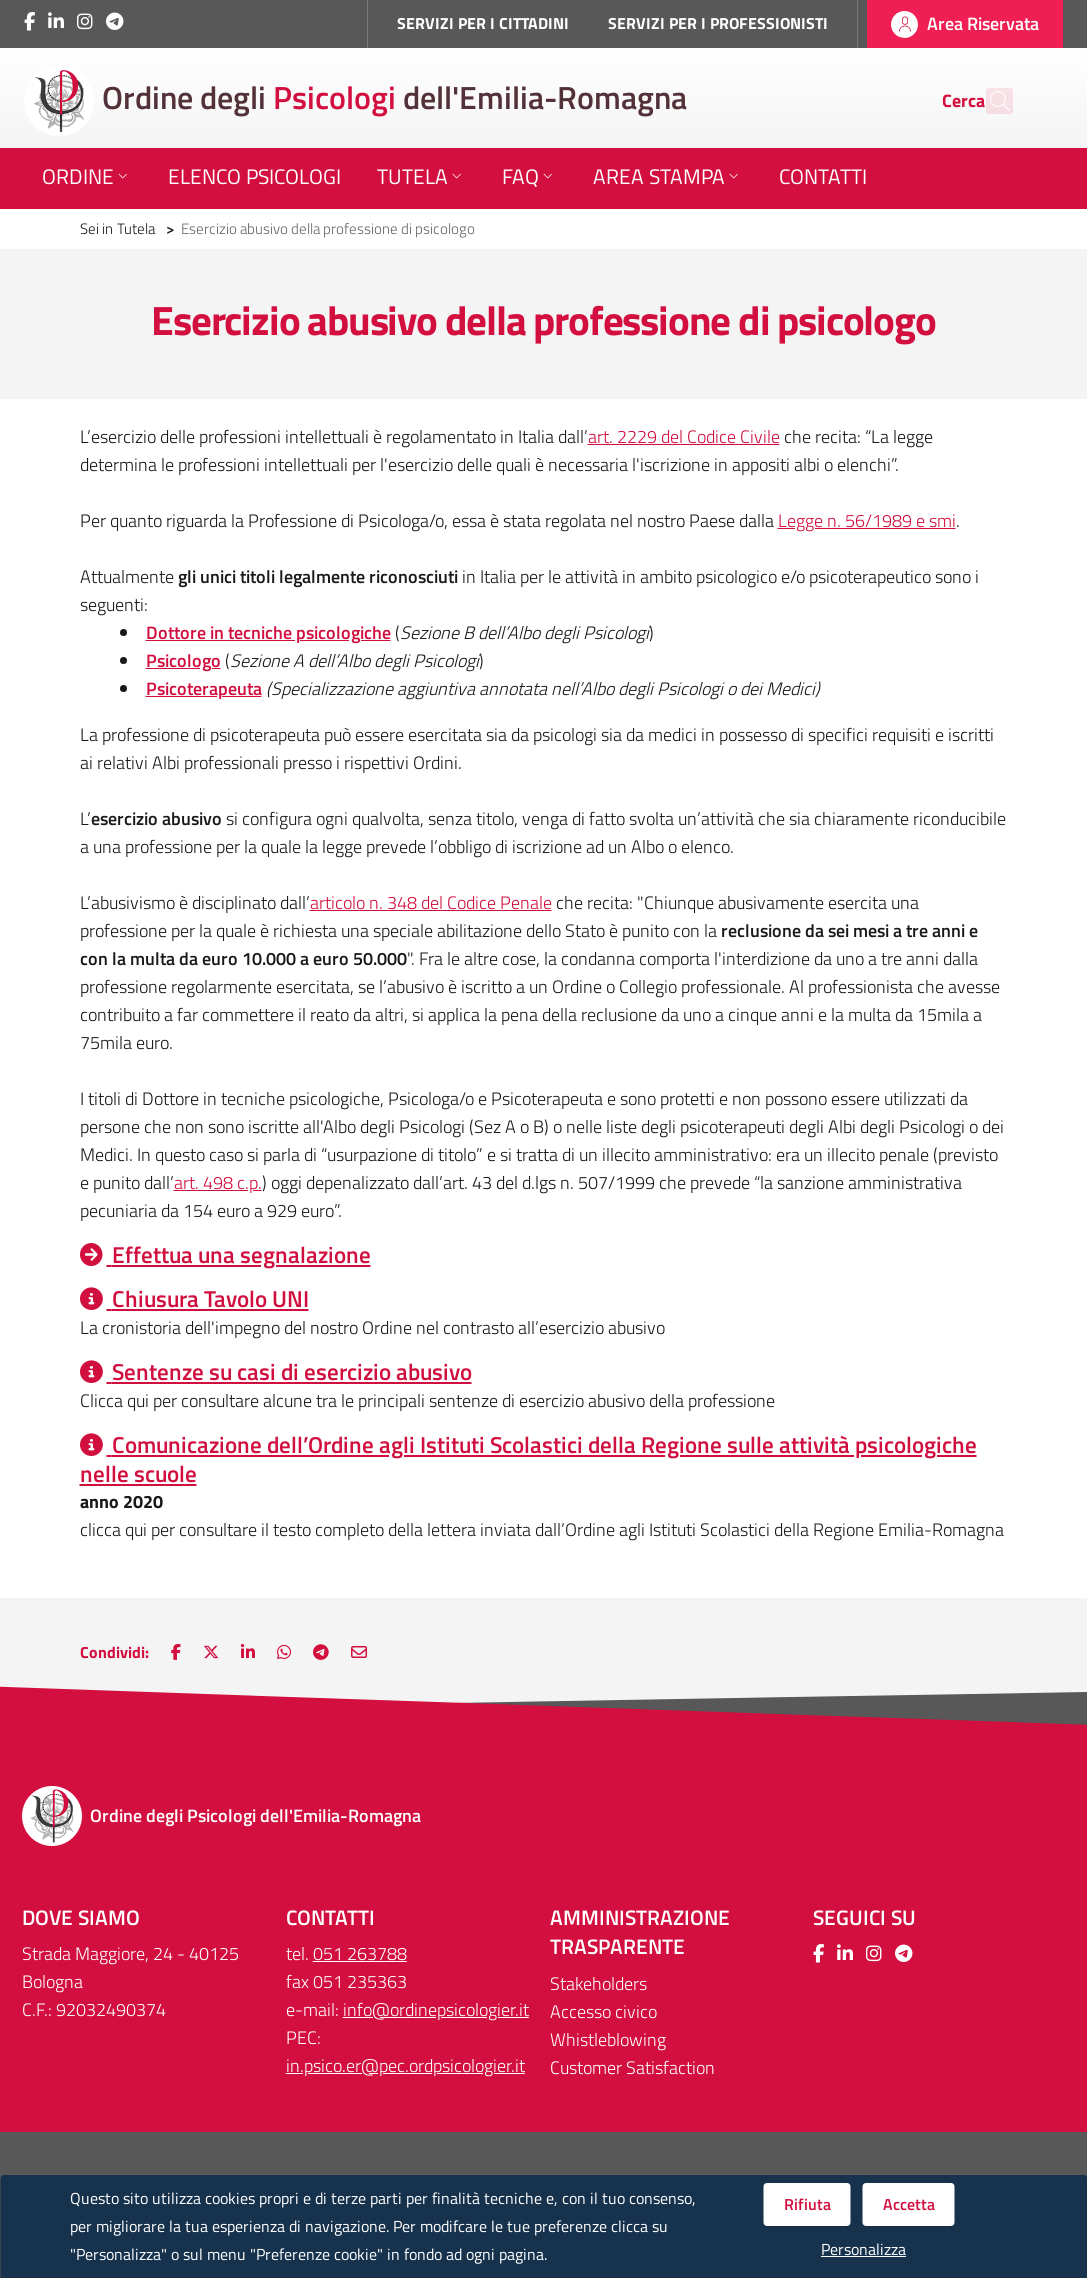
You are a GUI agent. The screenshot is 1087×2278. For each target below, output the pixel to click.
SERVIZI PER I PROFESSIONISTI (718, 23)
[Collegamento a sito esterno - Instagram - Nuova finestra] (85, 21)
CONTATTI (330, 1917)
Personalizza (863, 2249)
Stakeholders (598, 1983)
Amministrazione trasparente (640, 1932)
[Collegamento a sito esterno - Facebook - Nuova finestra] (29, 21)
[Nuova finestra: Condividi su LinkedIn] (248, 1652)
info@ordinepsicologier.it (436, 2009)
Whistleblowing (608, 2039)
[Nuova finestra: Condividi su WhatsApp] (284, 1652)
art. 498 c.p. (218, 1182)
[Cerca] (989, 101)
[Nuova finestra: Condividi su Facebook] (176, 1652)
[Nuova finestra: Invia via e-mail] (359, 1652)
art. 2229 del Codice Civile (684, 436)
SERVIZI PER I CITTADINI (483, 23)
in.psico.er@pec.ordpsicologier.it (405, 2065)
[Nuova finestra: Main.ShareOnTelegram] (321, 1652)
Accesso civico (603, 2011)
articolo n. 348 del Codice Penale (431, 902)
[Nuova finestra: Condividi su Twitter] (211, 1652)
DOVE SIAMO (81, 1917)
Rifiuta (807, 2204)
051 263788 (360, 1953)
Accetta (909, 2204)
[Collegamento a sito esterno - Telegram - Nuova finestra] (114, 21)
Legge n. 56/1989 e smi (867, 520)
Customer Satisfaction (632, 2067)
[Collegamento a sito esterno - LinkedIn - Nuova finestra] (56, 21)
